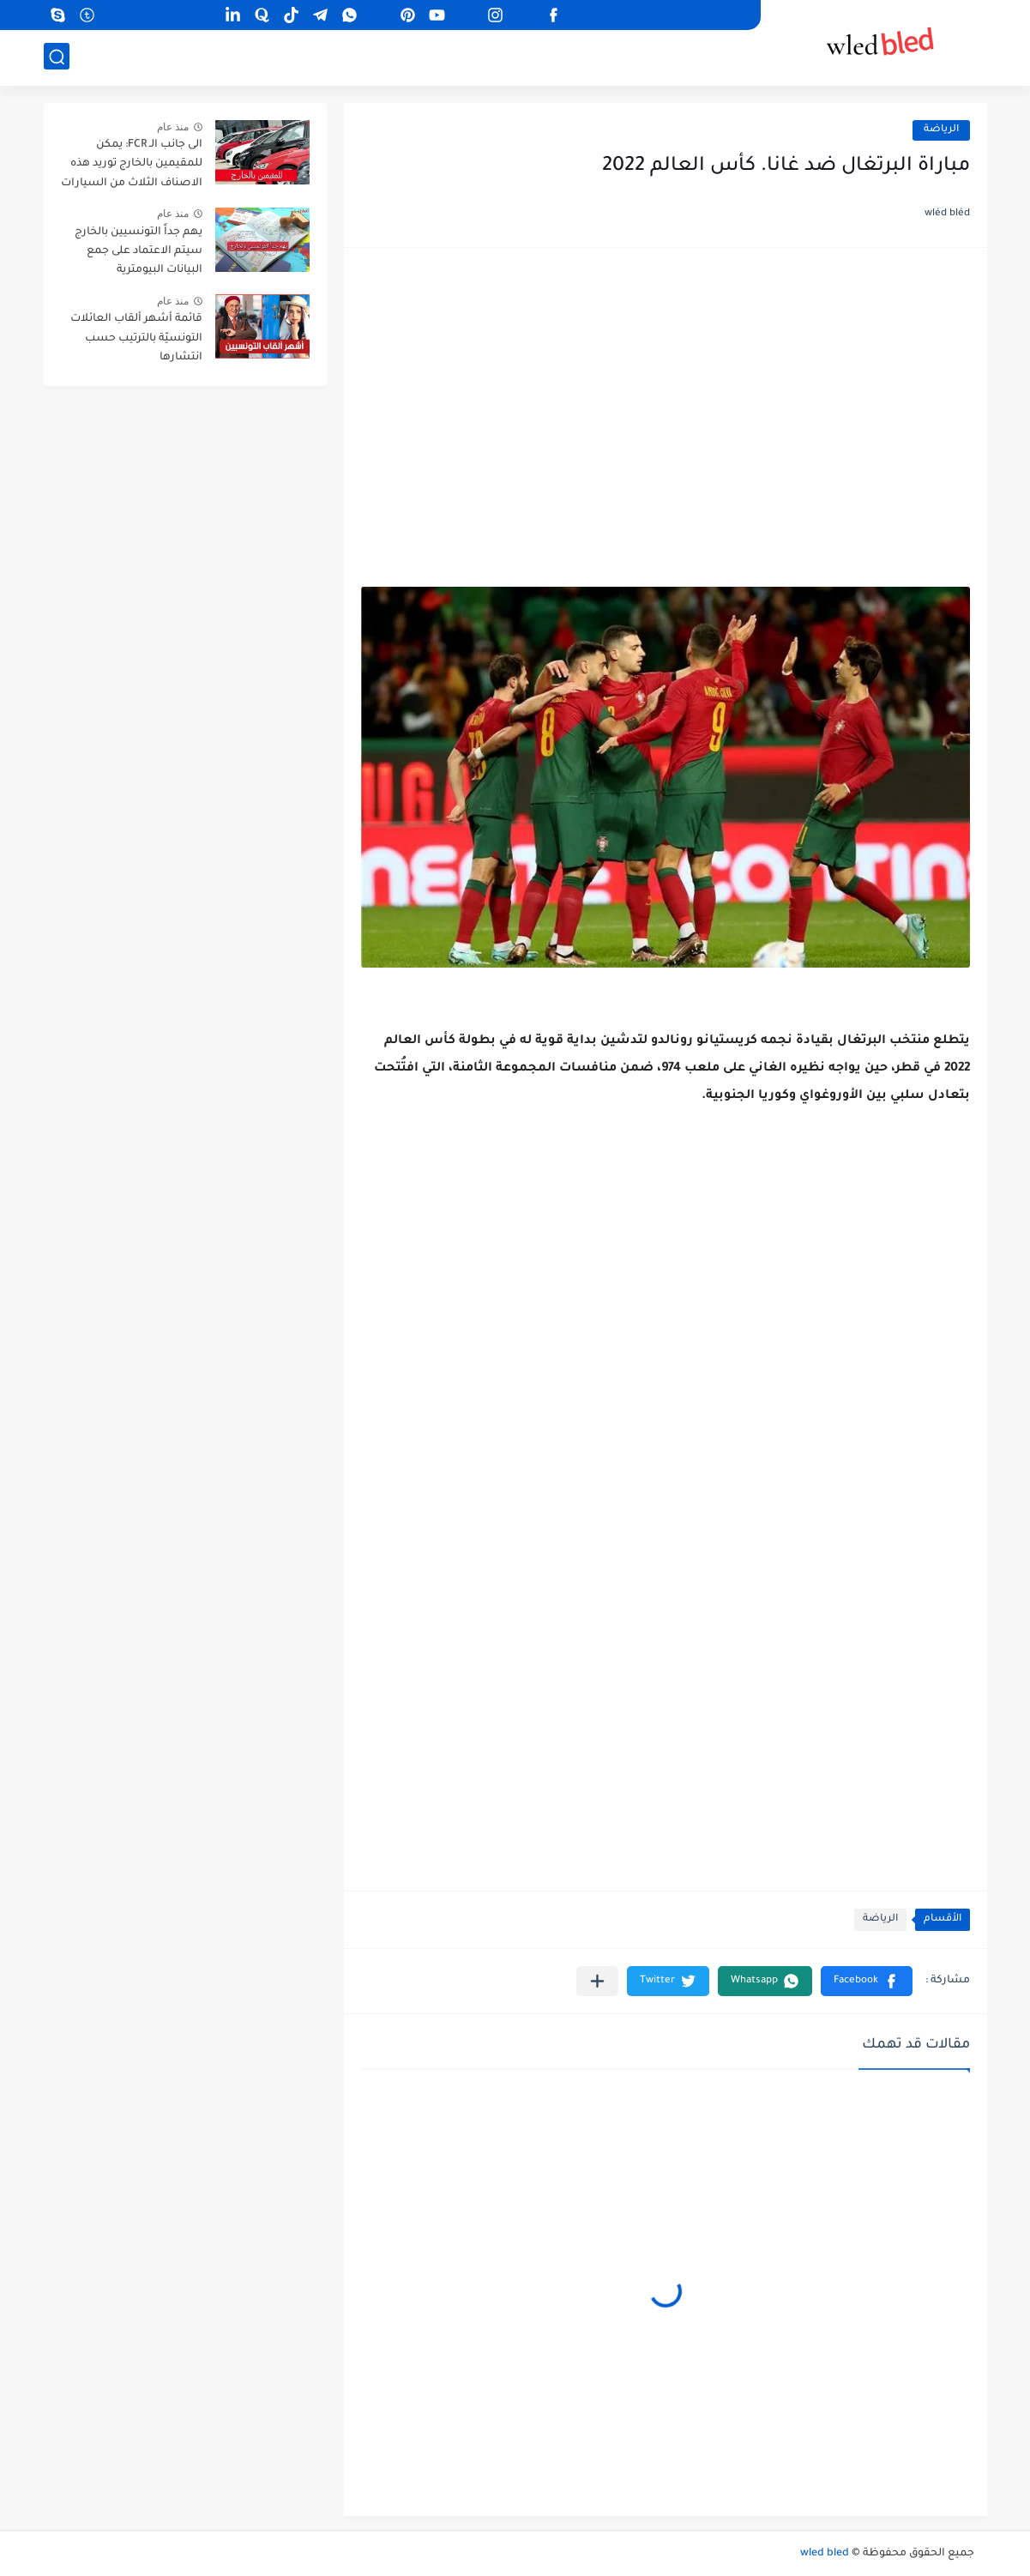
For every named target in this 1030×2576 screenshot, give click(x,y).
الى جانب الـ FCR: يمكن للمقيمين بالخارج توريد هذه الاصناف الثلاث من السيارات (131, 164)
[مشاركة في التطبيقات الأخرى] (597, 1981)
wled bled (824, 2554)
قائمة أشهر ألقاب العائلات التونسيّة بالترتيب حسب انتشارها (136, 338)
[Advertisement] (665, 398)
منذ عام (173, 127)
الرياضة (941, 130)
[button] (867, 1981)
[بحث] (56, 57)
